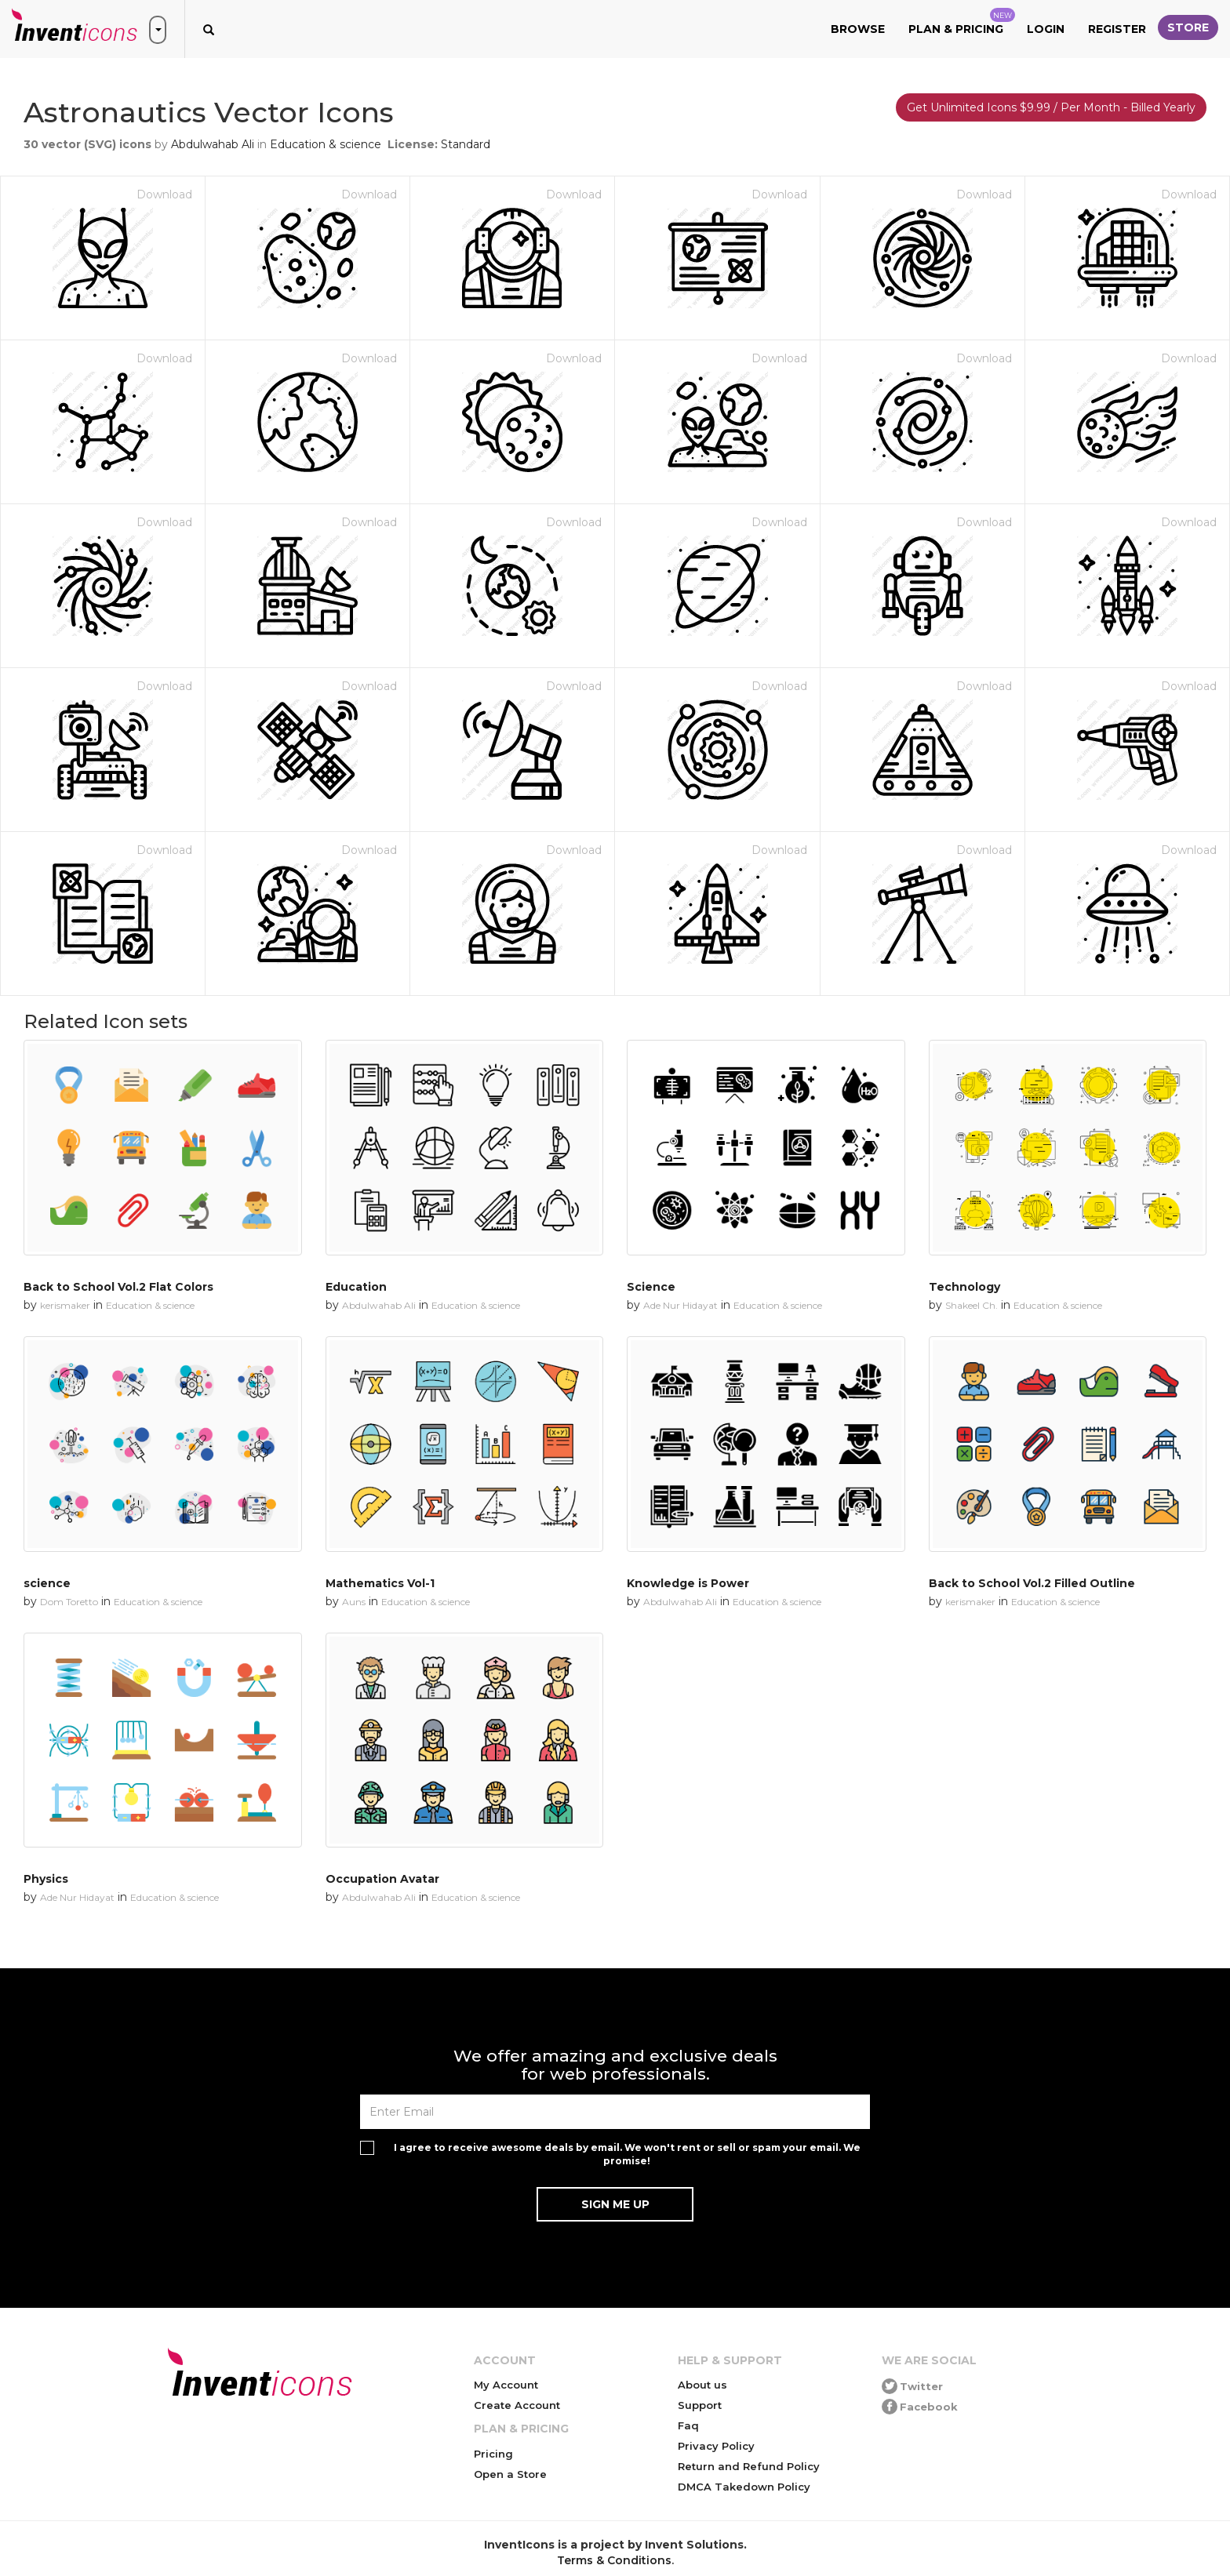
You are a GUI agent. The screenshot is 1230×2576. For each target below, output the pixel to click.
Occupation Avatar (382, 1879)
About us (702, 2384)
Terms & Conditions (614, 2560)
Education (356, 1287)
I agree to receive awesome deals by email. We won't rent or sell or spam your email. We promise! (627, 2154)
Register (1117, 29)
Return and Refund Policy (749, 2466)
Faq (688, 2425)
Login (1045, 29)
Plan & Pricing (961, 22)
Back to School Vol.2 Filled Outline (1032, 1583)
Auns (354, 1602)
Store (1188, 27)
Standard (465, 144)
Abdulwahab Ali (212, 144)
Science (651, 1287)
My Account (506, 2384)
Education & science (325, 144)
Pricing (493, 2453)
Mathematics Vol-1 (380, 1583)
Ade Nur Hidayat (680, 1305)
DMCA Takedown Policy (744, 2486)
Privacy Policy (716, 2446)
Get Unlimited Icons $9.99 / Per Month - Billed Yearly (1051, 107)
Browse (858, 29)
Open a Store (510, 2474)
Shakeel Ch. (971, 1305)
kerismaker (65, 1305)
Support (700, 2405)
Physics (46, 1879)
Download (164, 194)
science (47, 1583)
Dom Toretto (69, 1602)
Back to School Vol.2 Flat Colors (118, 1287)
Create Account (517, 2405)
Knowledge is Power (688, 1583)
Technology (964, 1287)
